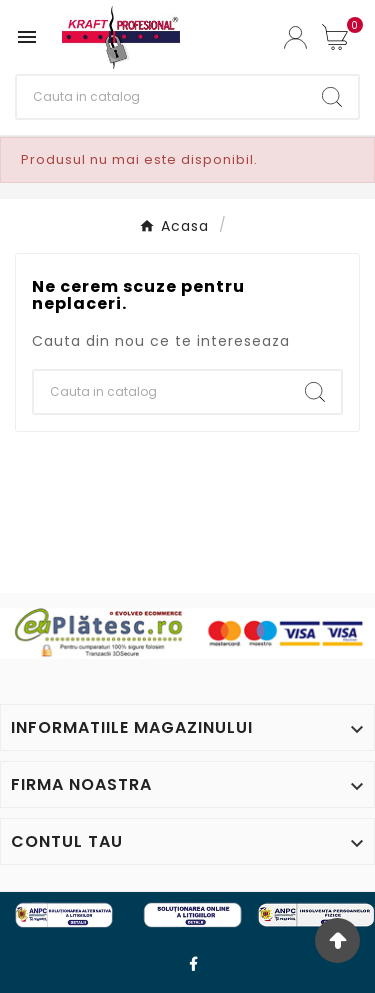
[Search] (332, 97)
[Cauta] (161, 97)
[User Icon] (295, 37)
